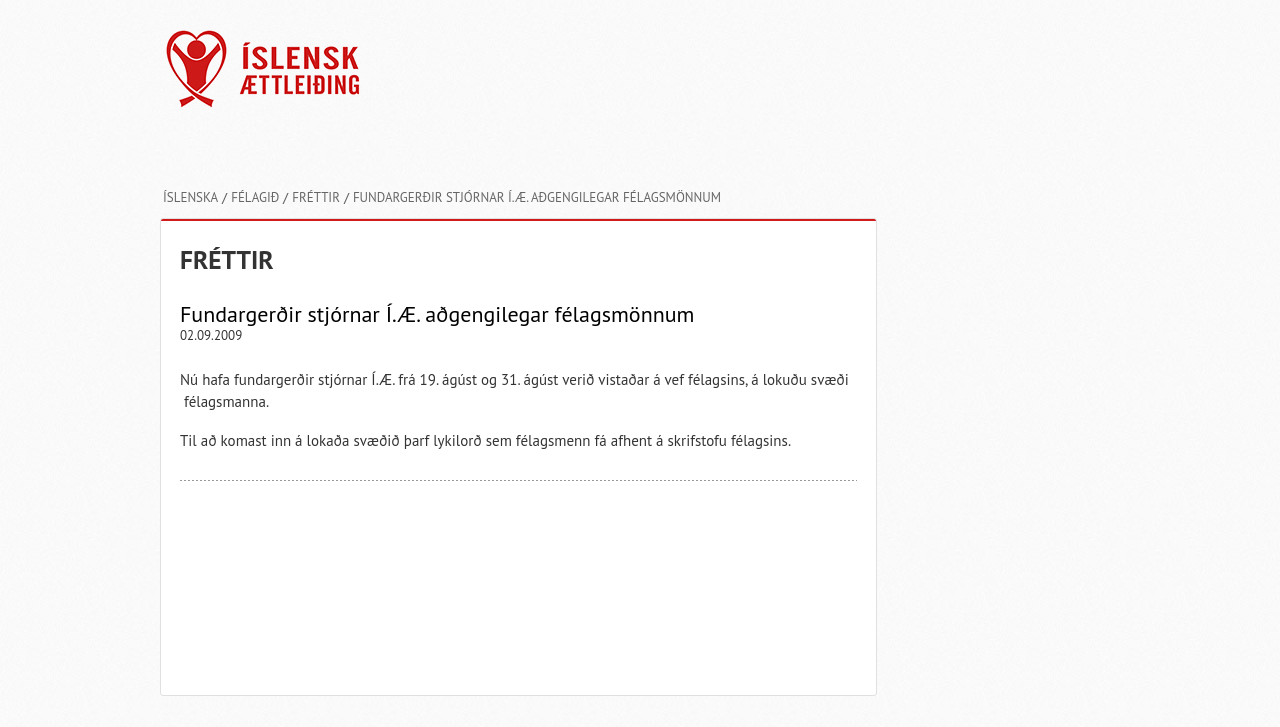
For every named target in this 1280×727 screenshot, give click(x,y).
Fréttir (316, 197)
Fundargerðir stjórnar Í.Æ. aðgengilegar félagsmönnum (537, 197)
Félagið (255, 197)
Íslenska (190, 197)
